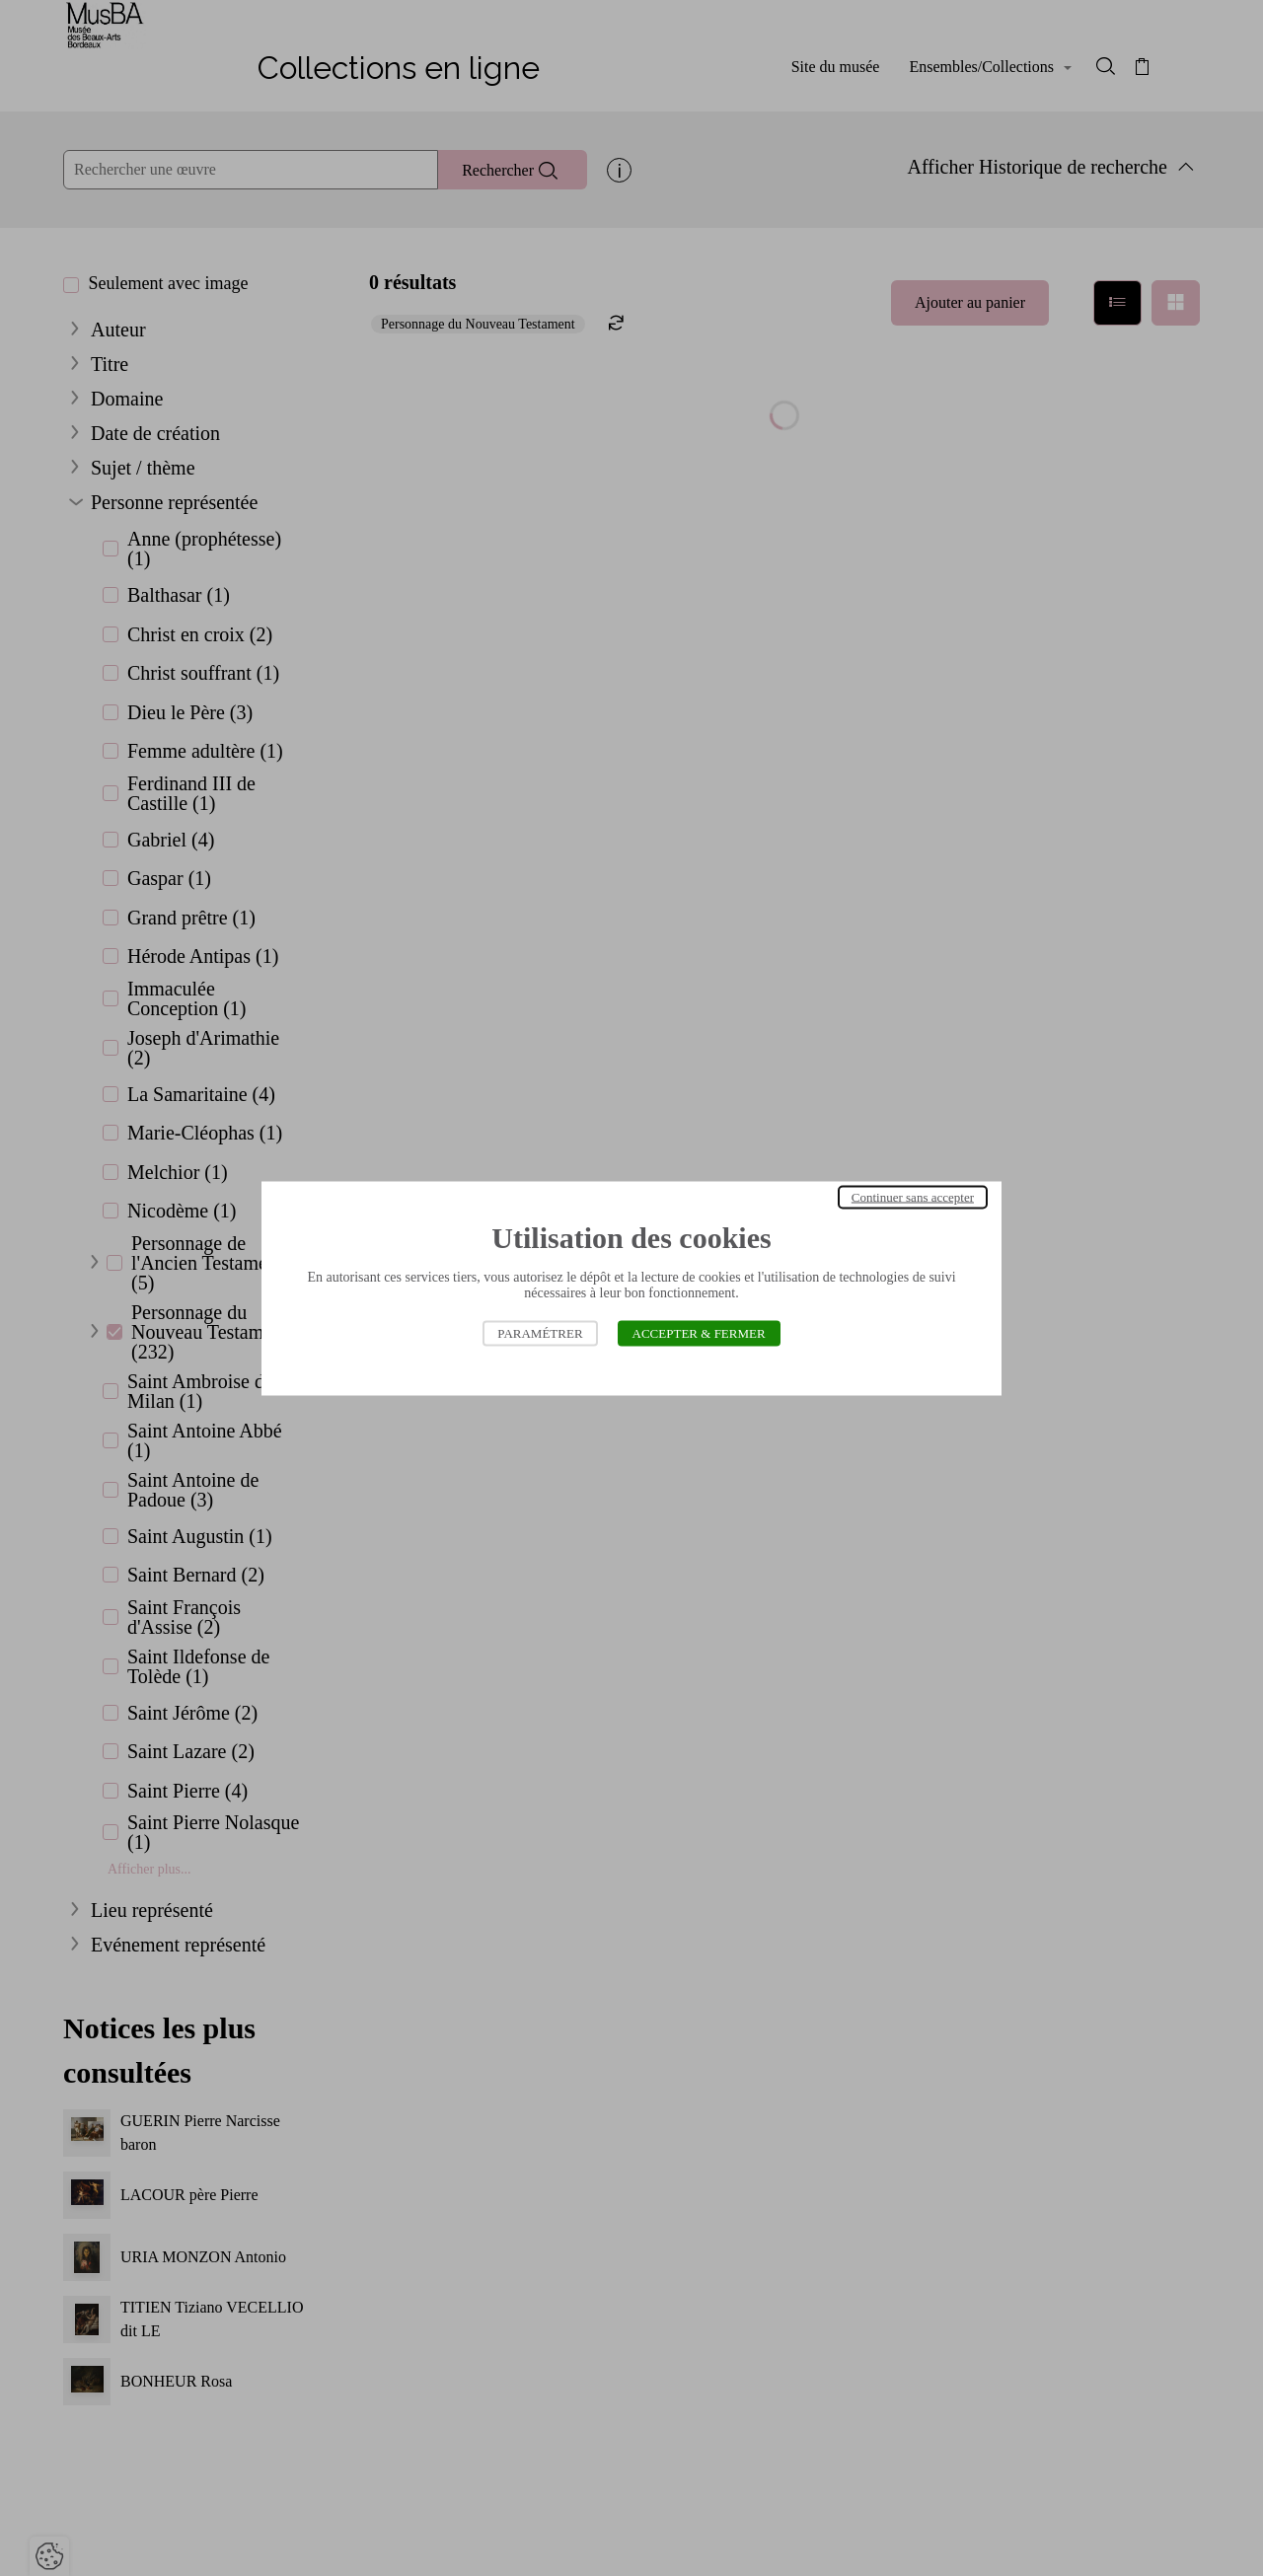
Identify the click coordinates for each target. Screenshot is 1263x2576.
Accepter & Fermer (699, 1332)
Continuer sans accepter (913, 1196)
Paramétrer (539, 1332)
